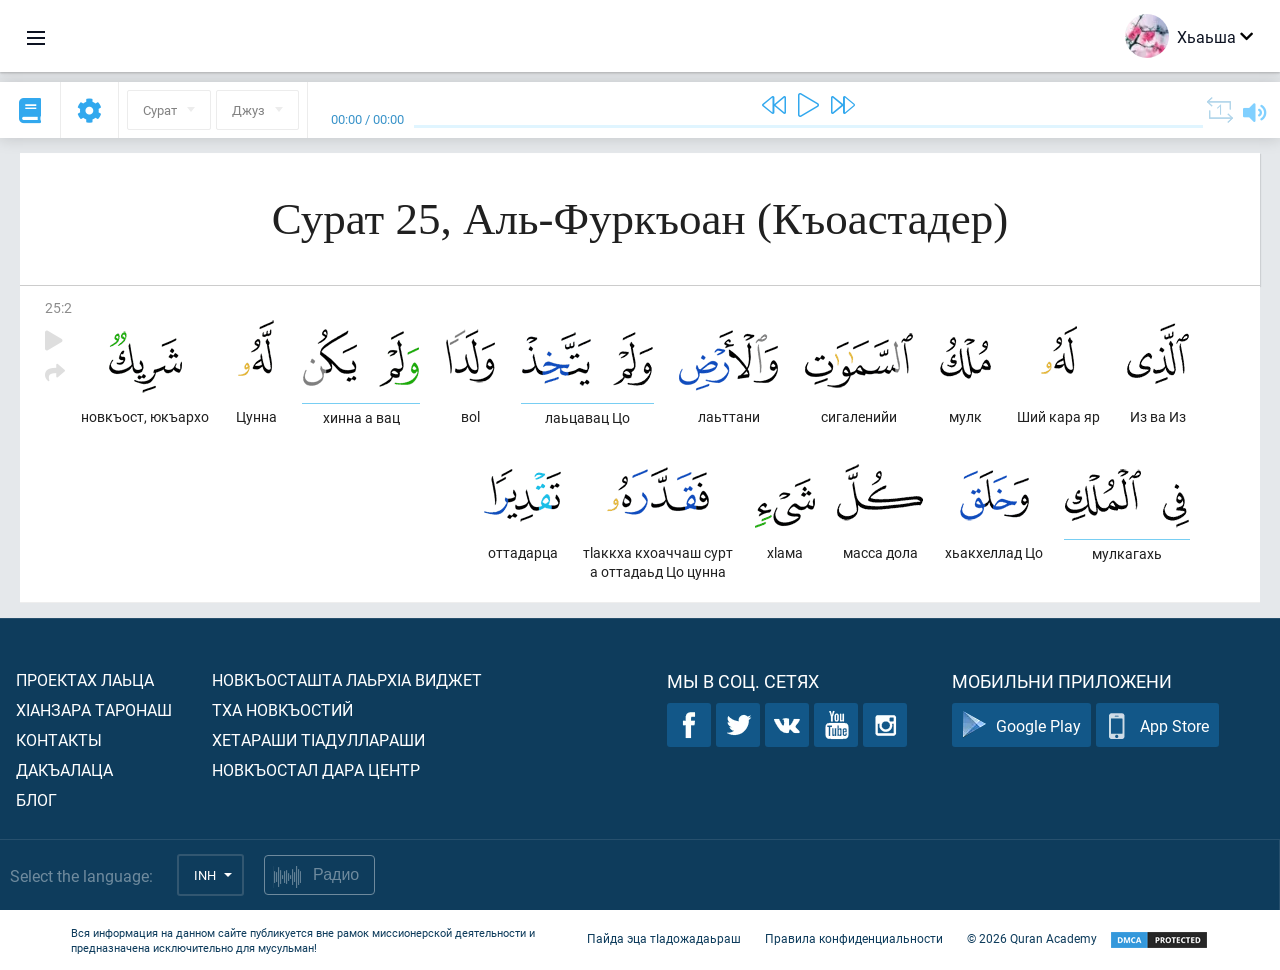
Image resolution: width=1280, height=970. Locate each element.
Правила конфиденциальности (854, 938)
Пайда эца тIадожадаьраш (664, 938)
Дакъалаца (64, 769)
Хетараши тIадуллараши (318, 739)
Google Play (1021, 725)
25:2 (58, 307)
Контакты (59, 739)
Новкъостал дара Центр (316, 769)
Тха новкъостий (282, 709)
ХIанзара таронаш (94, 709)
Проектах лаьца (85, 679)
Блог (36, 799)
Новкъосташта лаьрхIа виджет (347, 679)
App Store (1157, 725)
